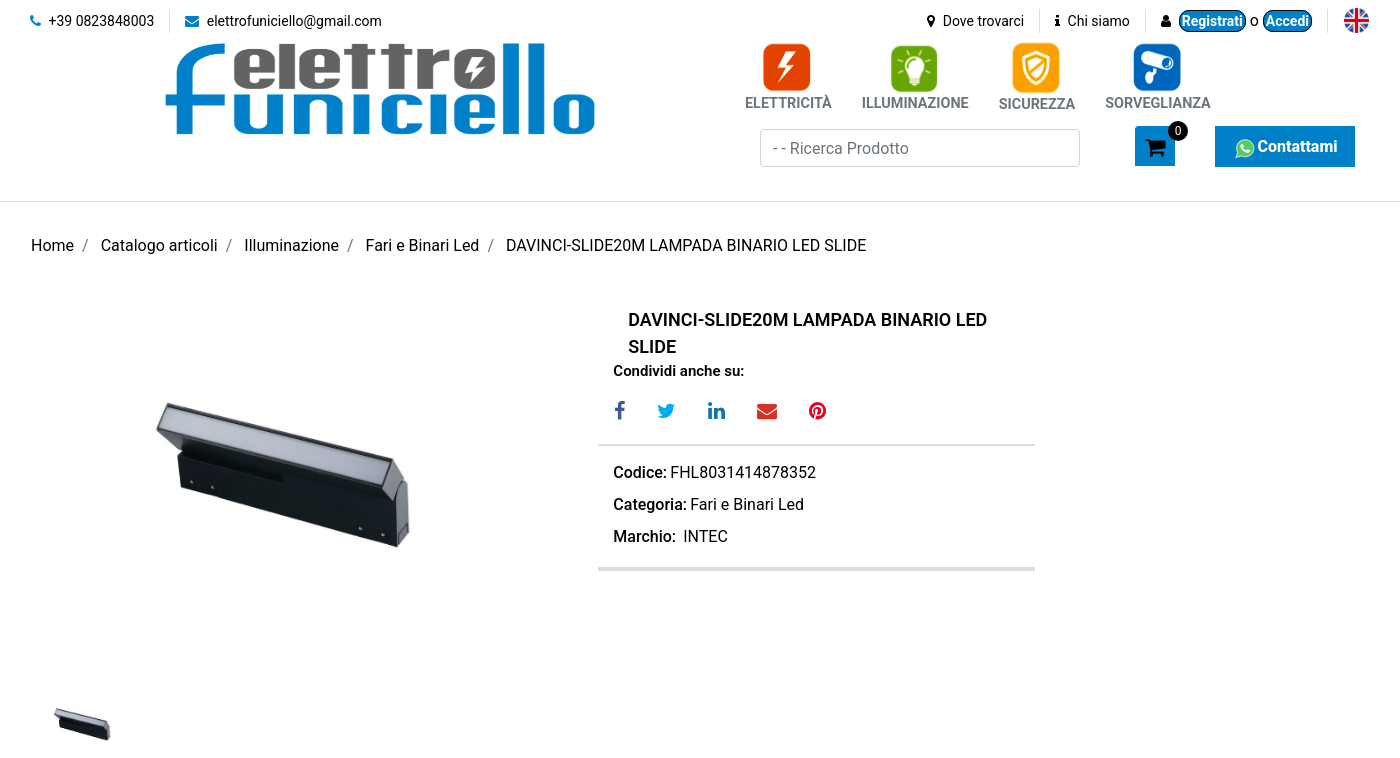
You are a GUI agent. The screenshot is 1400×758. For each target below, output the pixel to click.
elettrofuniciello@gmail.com (283, 21)
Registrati (1212, 21)
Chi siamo (1092, 21)
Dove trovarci (975, 21)
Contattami (1284, 146)
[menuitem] (1356, 20)
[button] (1111, 145)
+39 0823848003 (92, 21)
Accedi (1287, 21)
